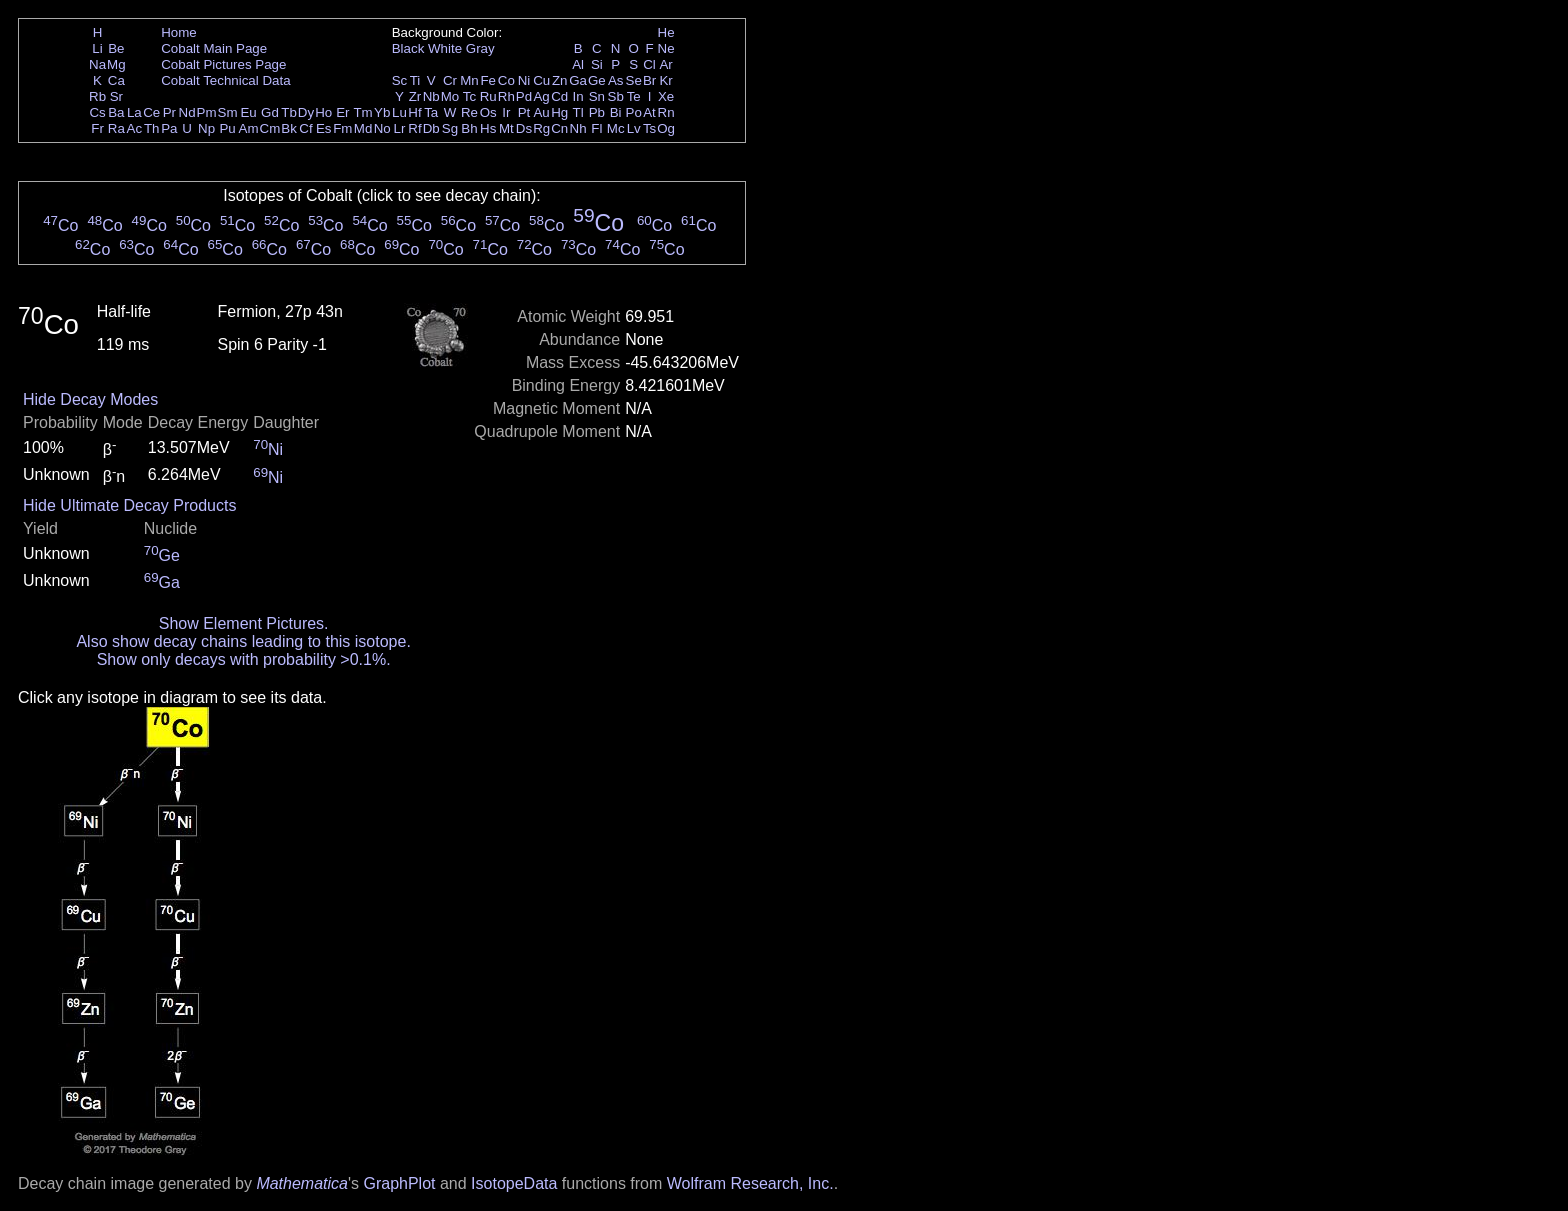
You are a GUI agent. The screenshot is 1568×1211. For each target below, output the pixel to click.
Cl (649, 64)
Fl (596, 128)
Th (152, 128)
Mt (506, 128)
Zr (415, 96)
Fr (97, 128)
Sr (116, 96)
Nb (431, 96)
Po (634, 112)
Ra (116, 128)
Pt (524, 112)
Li (97, 48)
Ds (524, 128)
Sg (450, 128)
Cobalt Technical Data (225, 80)
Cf (305, 128)
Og (666, 128)
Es (324, 128)
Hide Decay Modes (90, 399)
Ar (665, 64)
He (666, 32)
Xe (666, 96)
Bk (289, 128)
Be (116, 48)
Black (408, 48)
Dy (306, 112)
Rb (97, 96)
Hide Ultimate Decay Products (129, 505)
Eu (248, 112)
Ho (323, 112)
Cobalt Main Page (214, 48)
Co (506, 80)
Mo (450, 96)
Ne (666, 48)
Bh (469, 128)
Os (488, 112)
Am (249, 128)
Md (363, 128)
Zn (560, 80)
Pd (524, 96)
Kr (665, 80)
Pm (207, 112)
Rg (541, 128)
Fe (488, 80)
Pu (227, 128)
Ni (524, 80)
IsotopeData (514, 1183)
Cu (541, 80)
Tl (578, 112)
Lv (634, 128)
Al (578, 64)
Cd (559, 96)
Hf (414, 112)
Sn (597, 96)
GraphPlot (399, 1183)
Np (206, 128)
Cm (270, 128)
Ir (506, 112)
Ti (415, 80)
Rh (506, 96)
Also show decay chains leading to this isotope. (243, 641)
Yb (382, 112)
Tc (469, 96)
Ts (649, 128)
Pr (169, 112)
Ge (597, 80)
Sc (400, 80)
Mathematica (302, 1183)
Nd (187, 112)
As (616, 80)
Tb (289, 112)
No (382, 128)
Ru (488, 96)
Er (342, 112)
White (445, 48)
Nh (578, 128)
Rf (414, 128)
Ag (541, 96)
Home (179, 32)
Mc (616, 128)
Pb (597, 112)
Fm (342, 128)
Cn (559, 128)
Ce (151, 112)
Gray (480, 48)
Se (634, 80)
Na (97, 64)
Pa (169, 128)
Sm (228, 112)
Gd (270, 112)
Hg (559, 112)
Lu (399, 112)
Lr (400, 128)
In (578, 96)
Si (597, 64)
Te (634, 96)
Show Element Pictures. (244, 623)
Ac (135, 128)
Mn (469, 80)
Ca (116, 80)
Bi (616, 112)
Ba (116, 112)
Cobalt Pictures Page (223, 64)
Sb (616, 96)
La (134, 112)
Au (541, 112)
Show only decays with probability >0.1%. (244, 659)
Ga (578, 80)
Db (431, 128)
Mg (116, 64)
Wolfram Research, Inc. (750, 1183)
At (649, 112)
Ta (431, 112)
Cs (97, 112)
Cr (450, 80)
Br (649, 80)
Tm (362, 112)
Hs (488, 128)
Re (469, 112)
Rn (666, 112)
